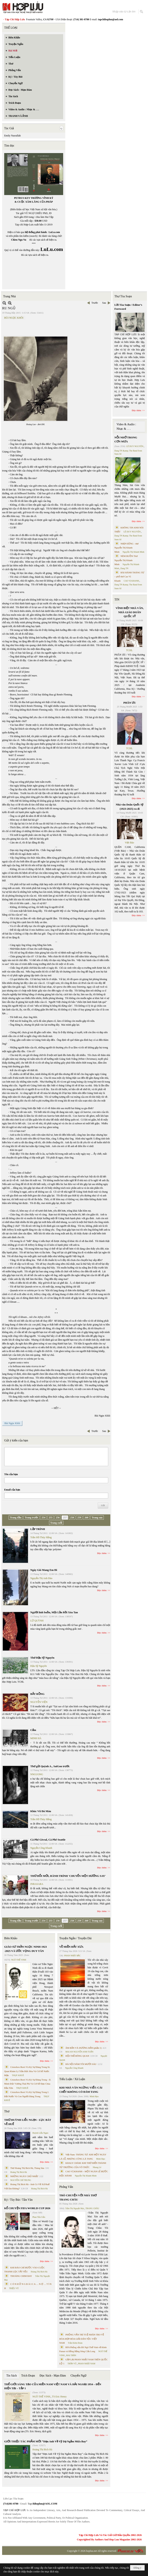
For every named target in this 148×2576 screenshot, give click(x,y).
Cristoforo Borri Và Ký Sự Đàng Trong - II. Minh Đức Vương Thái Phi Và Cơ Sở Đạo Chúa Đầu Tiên (27, 2083)
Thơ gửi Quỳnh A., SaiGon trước (50, 1766)
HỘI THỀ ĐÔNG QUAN (77, 2056)
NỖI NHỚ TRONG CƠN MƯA (126, 439)
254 (43, 1517)
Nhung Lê (97, 2167)
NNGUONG (36, 1774)
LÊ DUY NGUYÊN (134, 446)
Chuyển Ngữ (78, 2375)
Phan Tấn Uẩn (38, 2217)
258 (72, 1517)
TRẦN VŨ (72, 2363)
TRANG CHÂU (92, 2208)
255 (50, 1517)
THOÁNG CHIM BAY (21, 2276)
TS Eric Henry (59, 2396)
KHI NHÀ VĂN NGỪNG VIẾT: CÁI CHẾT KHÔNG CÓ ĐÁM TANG (80, 2089)
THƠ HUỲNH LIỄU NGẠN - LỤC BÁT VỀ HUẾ (27, 2122)
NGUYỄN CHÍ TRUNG (20, 2180)
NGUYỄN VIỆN (38, 1702)
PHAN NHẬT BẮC (72, 1955)
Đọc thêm (102, 1553)
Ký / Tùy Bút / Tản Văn (18, 2199)
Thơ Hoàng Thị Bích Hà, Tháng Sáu (27, 2168)
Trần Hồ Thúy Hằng (41, 1537)
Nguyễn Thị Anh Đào (41, 1578)
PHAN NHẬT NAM (86, 2363)
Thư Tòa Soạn (123, 296)
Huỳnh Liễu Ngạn (40, 2133)
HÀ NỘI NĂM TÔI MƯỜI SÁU (81, 2064)
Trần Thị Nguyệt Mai (74, 2208)
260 (86, 1517)
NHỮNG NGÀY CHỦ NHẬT (24, 2176)
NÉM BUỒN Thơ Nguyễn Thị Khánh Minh (126, 560)
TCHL (129, 650)
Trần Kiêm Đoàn (75, 2343)
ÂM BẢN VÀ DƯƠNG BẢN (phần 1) (83, 2048)
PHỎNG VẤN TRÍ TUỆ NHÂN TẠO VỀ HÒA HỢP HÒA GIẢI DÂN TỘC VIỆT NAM (81, 2338)
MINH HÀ (35, 1738)
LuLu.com (54, 232)
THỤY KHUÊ (18, 2075)
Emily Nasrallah (12, 135)
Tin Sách (11, 2375)
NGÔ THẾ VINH (18, 1960)
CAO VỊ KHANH (131, 581)
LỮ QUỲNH (37, 1620)
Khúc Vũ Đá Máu (40, 1811)
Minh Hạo (94, 2096)
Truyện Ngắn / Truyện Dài (75, 1938)
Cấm (33, 1730)
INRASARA (36, 1884)
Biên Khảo (10, 1938)
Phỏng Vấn (66, 2186)
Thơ (6, 2111)
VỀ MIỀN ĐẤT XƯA (71, 1946)
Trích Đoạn (28, 2375)
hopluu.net (91, 2550)
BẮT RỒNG (37, 1693)
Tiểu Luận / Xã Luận (72, 2079)
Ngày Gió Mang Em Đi (43, 1569)
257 (65, 1517)
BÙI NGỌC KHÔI (13, 317)
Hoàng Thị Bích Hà (18, 2172)
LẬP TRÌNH (37, 1529)
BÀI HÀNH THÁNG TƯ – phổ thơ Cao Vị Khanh (129, 576)
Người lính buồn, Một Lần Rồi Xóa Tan (54, 1612)
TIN (117, 599)
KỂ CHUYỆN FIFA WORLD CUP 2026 (27, 2208)
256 (58, 1517)
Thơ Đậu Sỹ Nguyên (42, 1657)
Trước (94, 302)
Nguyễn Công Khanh (41, 1847)
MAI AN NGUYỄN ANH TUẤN (79, 2052)
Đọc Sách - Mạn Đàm (53, 2375)
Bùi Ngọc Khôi (12, 1423)
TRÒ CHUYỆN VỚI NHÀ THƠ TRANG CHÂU (78, 2197)
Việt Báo (129, 842)
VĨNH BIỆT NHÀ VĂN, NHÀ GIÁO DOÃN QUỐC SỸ (130, 612)
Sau (104, 302)
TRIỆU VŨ (14, 2288)
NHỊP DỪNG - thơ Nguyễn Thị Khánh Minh (127, 547)
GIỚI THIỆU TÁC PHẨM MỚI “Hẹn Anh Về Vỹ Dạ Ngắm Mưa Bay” (45, 2441)
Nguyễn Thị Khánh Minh (86, 2176)
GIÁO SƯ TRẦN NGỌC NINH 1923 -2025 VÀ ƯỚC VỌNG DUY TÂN (25, 1949)
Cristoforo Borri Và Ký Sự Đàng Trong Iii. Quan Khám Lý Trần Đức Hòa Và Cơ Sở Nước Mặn (27, 2071)
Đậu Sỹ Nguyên (38, 1665)
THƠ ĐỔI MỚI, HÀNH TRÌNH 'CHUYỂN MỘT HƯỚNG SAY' (68, 1875)
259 (79, 1517)
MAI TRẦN (71, 2355)
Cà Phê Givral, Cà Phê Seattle (47, 1839)
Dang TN (124, 568)
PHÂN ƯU (129, 702)
